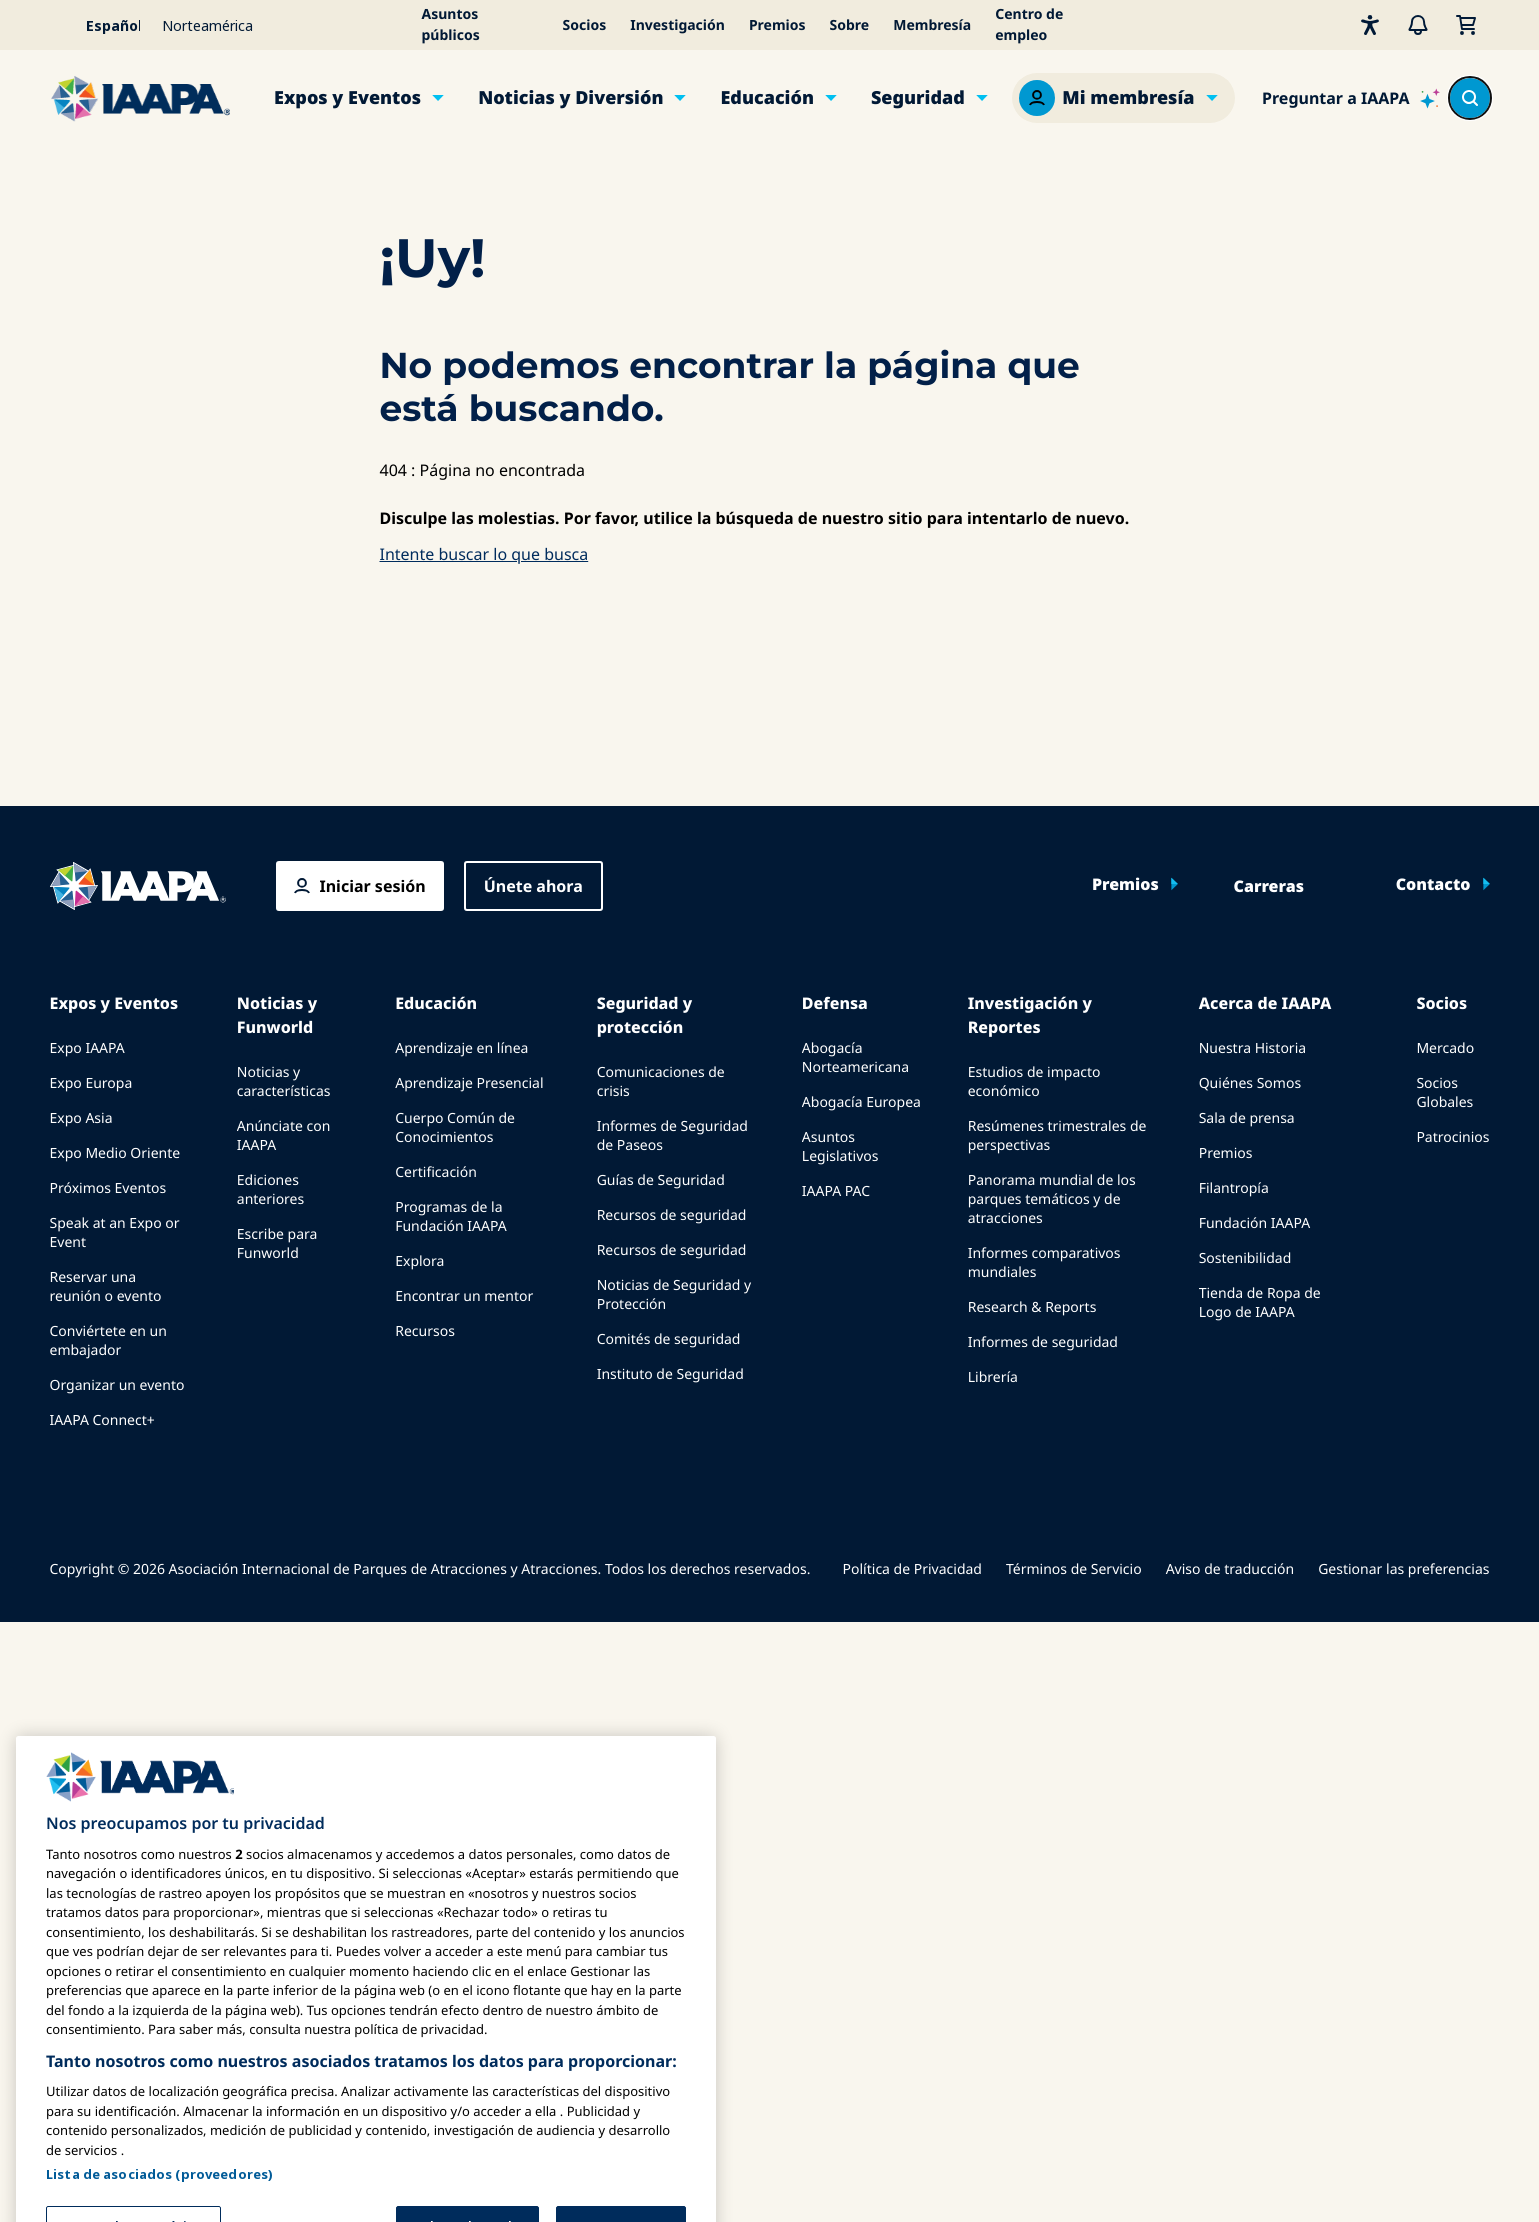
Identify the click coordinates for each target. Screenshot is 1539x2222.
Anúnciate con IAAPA (284, 1136)
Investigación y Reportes (1030, 1015)
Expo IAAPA (87, 1048)
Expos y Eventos (347, 98)
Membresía (932, 25)
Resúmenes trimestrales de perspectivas (1057, 1136)
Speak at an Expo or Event (115, 1233)
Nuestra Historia (1252, 1048)
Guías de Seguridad (661, 1180)
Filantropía (1234, 1188)
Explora (419, 1261)
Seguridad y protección (644, 1015)
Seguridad (918, 98)
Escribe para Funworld (277, 1244)
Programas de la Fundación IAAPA (450, 1217)
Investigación (677, 25)
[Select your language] (100, 25)
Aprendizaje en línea (461, 1048)
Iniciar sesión (373, 886)
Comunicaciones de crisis (661, 1082)
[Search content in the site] (1470, 98)
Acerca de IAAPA (1265, 1003)
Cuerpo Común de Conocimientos (455, 1128)
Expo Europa (91, 1083)
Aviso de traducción (1230, 1569)
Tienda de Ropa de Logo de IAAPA (1260, 1303)
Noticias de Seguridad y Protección (674, 1295)
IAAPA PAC (836, 1191)
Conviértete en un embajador (108, 1341)
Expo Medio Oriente (115, 1153)
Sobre (850, 25)
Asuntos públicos (451, 25)
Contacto (1433, 884)
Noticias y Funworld (277, 1015)
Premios (777, 25)
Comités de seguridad (669, 1339)
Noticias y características (284, 1082)
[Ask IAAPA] (1350, 98)
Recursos (425, 1331)
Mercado (1445, 1048)
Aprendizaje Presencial (469, 1083)
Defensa (835, 1003)
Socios (585, 25)
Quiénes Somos (1250, 1083)
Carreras (1269, 886)
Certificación (436, 1172)
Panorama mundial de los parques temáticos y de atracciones (1052, 1199)
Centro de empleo (1029, 25)
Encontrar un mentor (464, 1296)
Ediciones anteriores (270, 1190)
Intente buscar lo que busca (484, 554)
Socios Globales (1444, 1093)
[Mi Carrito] (1466, 25)
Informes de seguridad (1043, 1342)
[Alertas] (1418, 25)
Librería (993, 1377)
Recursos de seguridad (672, 1215)
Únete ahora (533, 886)
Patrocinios (1452, 1137)
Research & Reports (1032, 1307)
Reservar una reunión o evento (106, 1287)
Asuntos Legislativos (840, 1147)
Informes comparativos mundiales (1044, 1263)
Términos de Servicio (1074, 1569)
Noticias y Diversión (570, 98)
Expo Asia (81, 1118)
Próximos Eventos (108, 1188)
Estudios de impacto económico (1034, 1082)
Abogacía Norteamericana (855, 1058)
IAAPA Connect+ (102, 1420)
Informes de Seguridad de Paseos (672, 1136)
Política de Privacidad (912, 1569)
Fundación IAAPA (1254, 1223)
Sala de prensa (1247, 1118)
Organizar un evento (117, 1385)
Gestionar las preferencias (1403, 1569)
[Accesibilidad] (1370, 25)
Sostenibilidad (1245, 1258)
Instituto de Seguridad (670, 1374)
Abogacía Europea (861, 1102)
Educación (767, 98)
